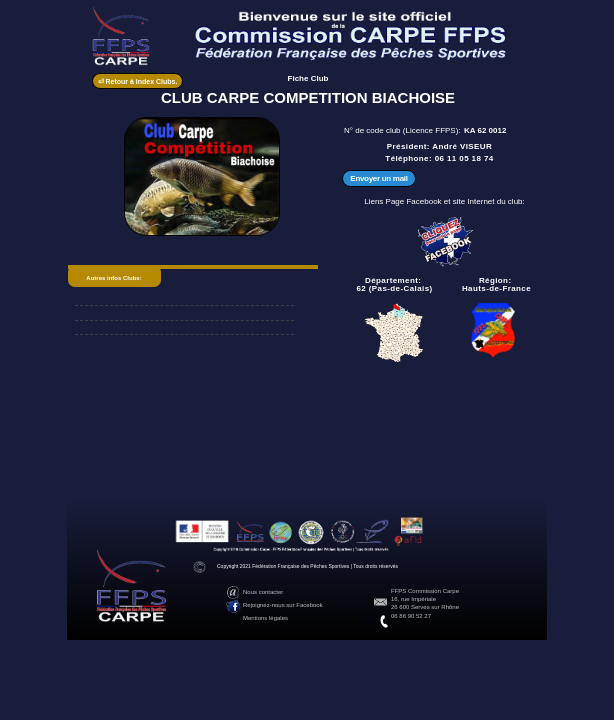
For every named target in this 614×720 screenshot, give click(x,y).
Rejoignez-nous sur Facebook (283, 605)
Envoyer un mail (378, 178)
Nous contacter (263, 592)
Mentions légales (265, 618)
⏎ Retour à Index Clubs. (138, 81)
